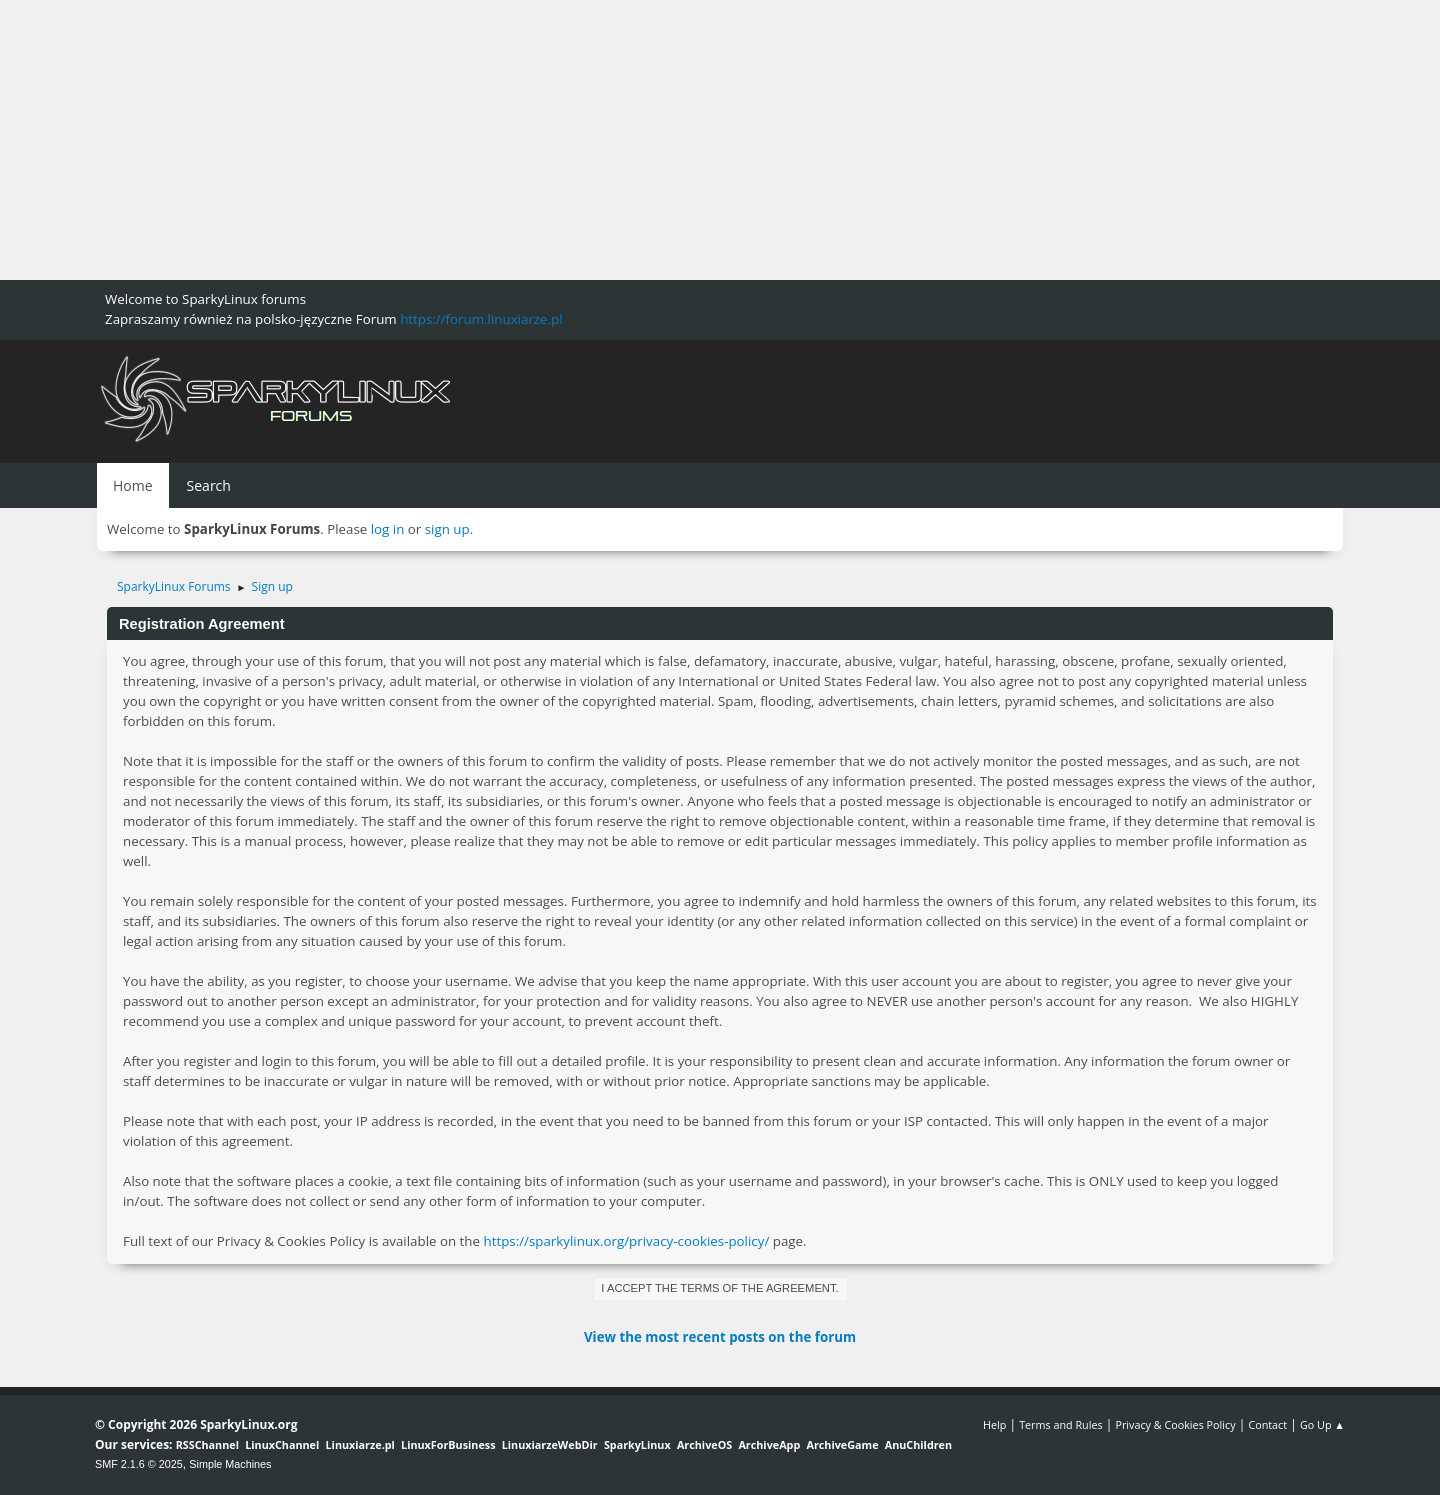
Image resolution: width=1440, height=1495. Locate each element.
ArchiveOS (704, 1444)
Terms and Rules (1061, 1424)
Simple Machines (230, 1464)
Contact (1267, 1424)
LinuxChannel (282, 1444)
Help (994, 1424)
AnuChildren (918, 1444)
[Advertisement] (600, 140)
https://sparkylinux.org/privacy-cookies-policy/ (626, 1241)
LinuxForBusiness (448, 1444)
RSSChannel (207, 1444)
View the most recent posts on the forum (720, 1337)
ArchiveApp (769, 1444)
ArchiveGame (842, 1444)
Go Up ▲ (1322, 1424)
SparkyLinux (637, 1444)
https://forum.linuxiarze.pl (481, 319)
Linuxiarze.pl (360, 1444)
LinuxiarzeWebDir (550, 1444)
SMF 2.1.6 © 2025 (139, 1464)
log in (388, 529)
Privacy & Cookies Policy (1175, 1424)
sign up (447, 529)
